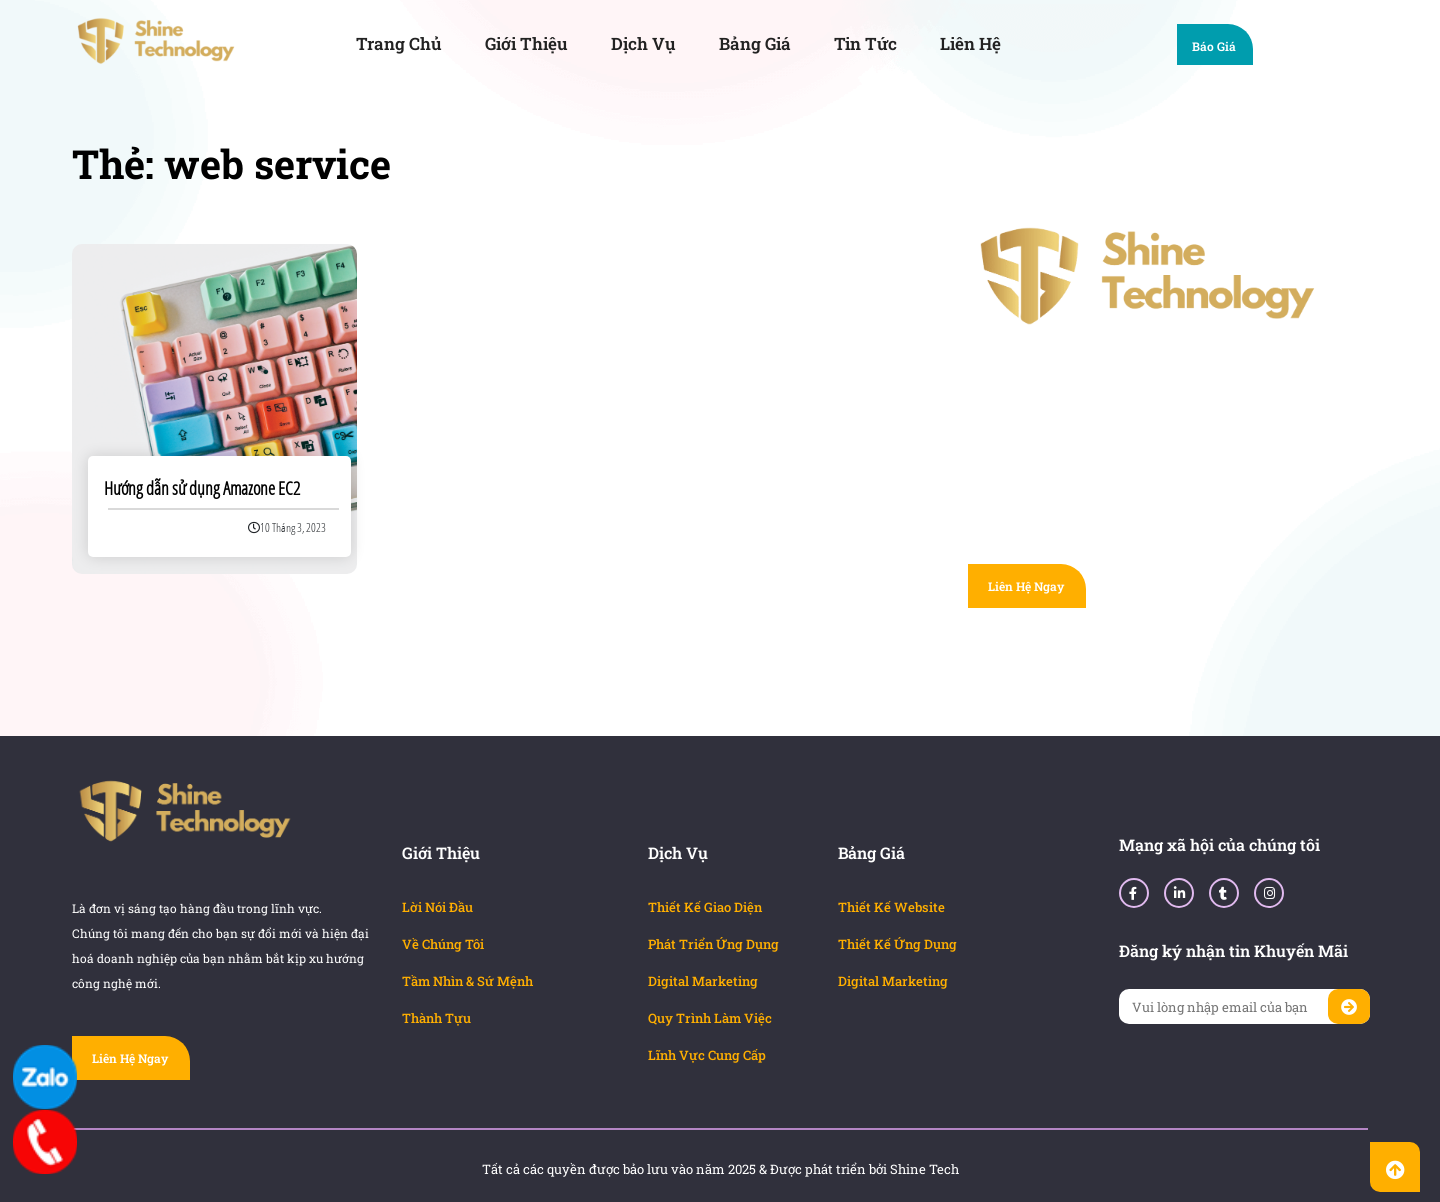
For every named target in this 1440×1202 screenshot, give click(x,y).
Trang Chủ (399, 43)
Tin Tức (865, 43)
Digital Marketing (703, 981)
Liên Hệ (970, 43)
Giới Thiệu (526, 43)
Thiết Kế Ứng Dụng (897, 944)
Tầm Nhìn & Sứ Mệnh (467, 981)
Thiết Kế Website (891, 907)
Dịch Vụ (643, 43)
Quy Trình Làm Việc (710, 1018)
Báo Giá (1223, 48)
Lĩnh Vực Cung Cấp (707, 1055)
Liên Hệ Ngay (1026, 586)
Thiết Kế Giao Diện (705, 907)
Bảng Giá (755, 43)
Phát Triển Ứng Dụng (713, 944)
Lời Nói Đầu (437, 907)
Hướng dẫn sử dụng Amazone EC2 (202, 488)
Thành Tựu (436, 1018)
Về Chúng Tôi (443, 944)
